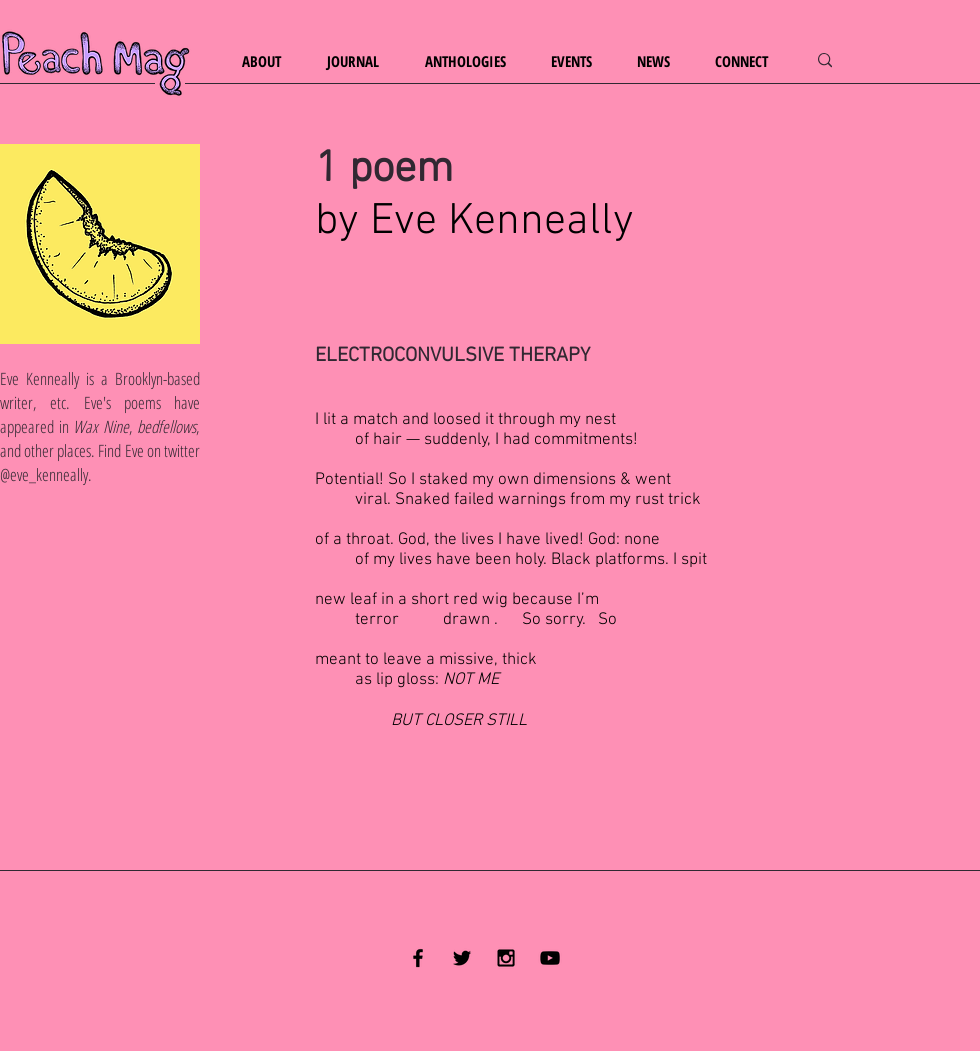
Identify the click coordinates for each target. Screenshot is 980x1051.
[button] (269, 61)
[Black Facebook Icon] (418, 958)
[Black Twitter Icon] (462, 958)
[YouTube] (550, 958)
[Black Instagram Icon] (506, 958)
